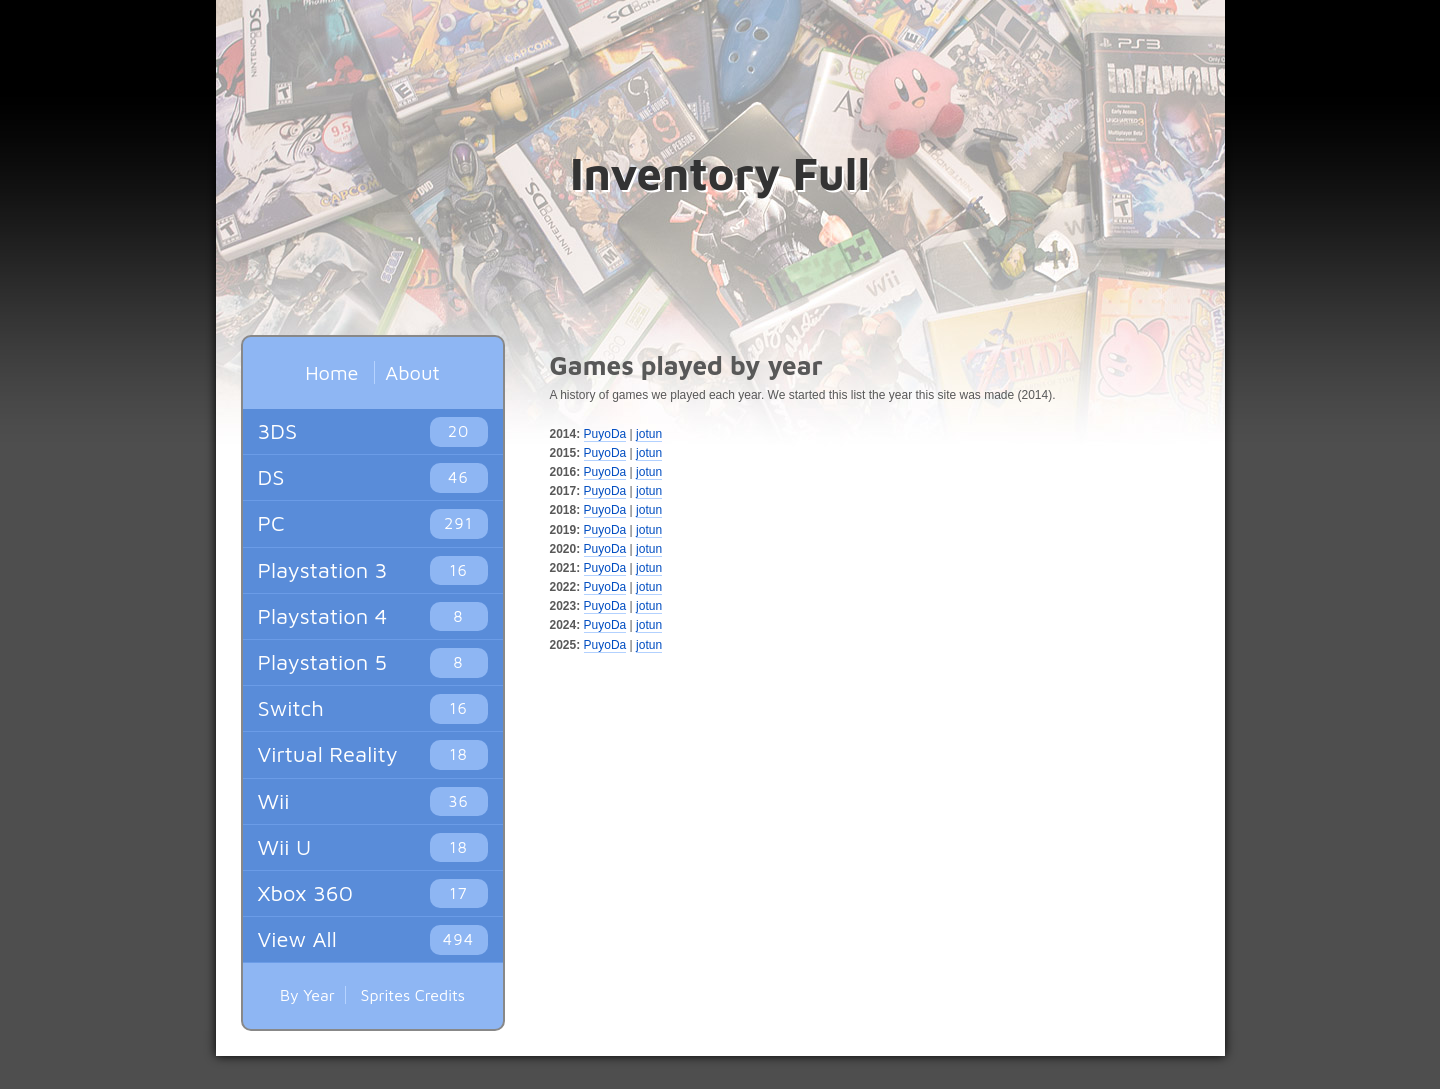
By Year (307, 995)
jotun (649, 434)
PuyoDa (605, 434)
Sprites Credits (413, 995)
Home (331, 372)
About (412, 372)
